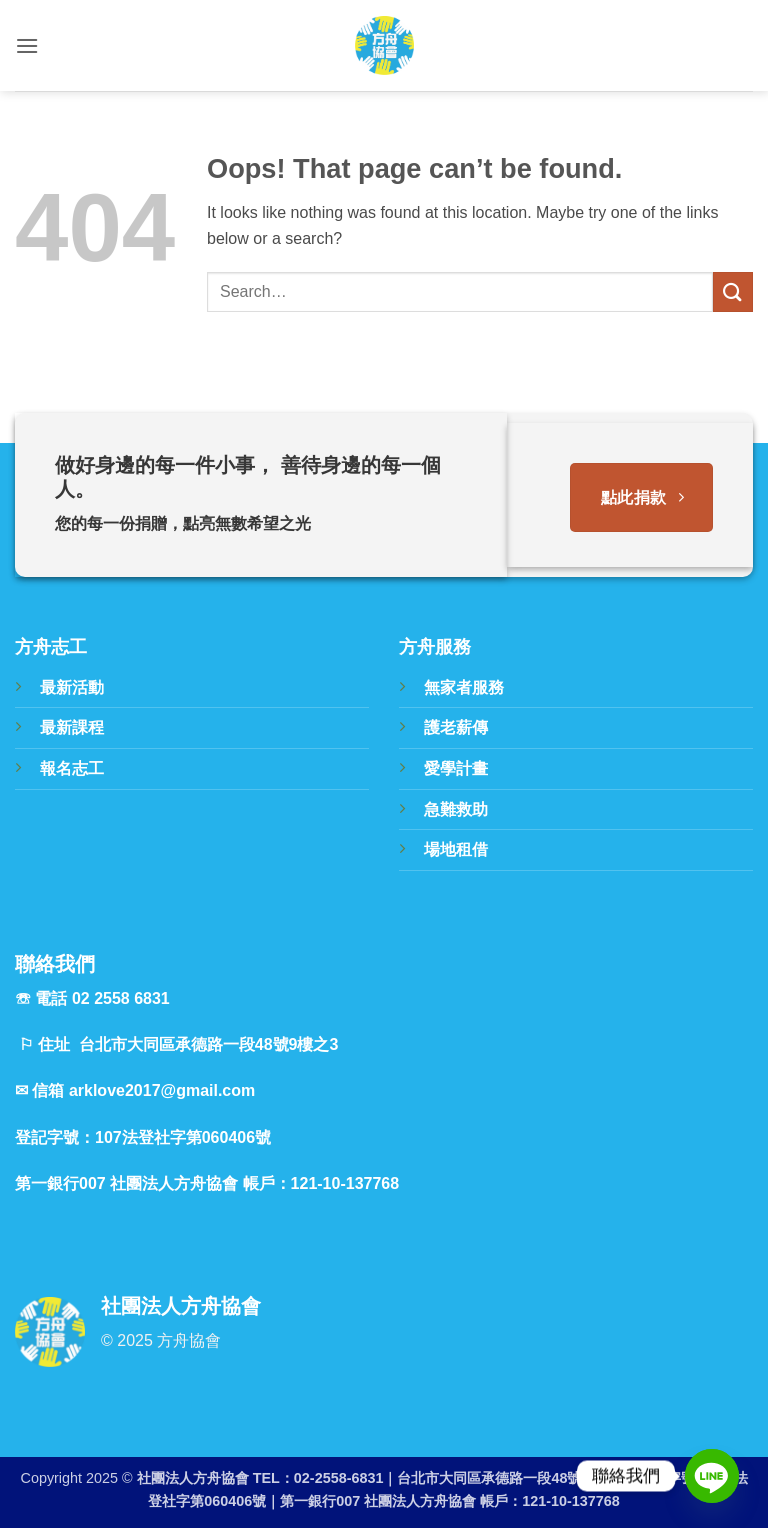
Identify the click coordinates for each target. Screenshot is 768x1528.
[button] (27, 45)
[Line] (712, 1476)
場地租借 (456, 849)
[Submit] (733, 291)
